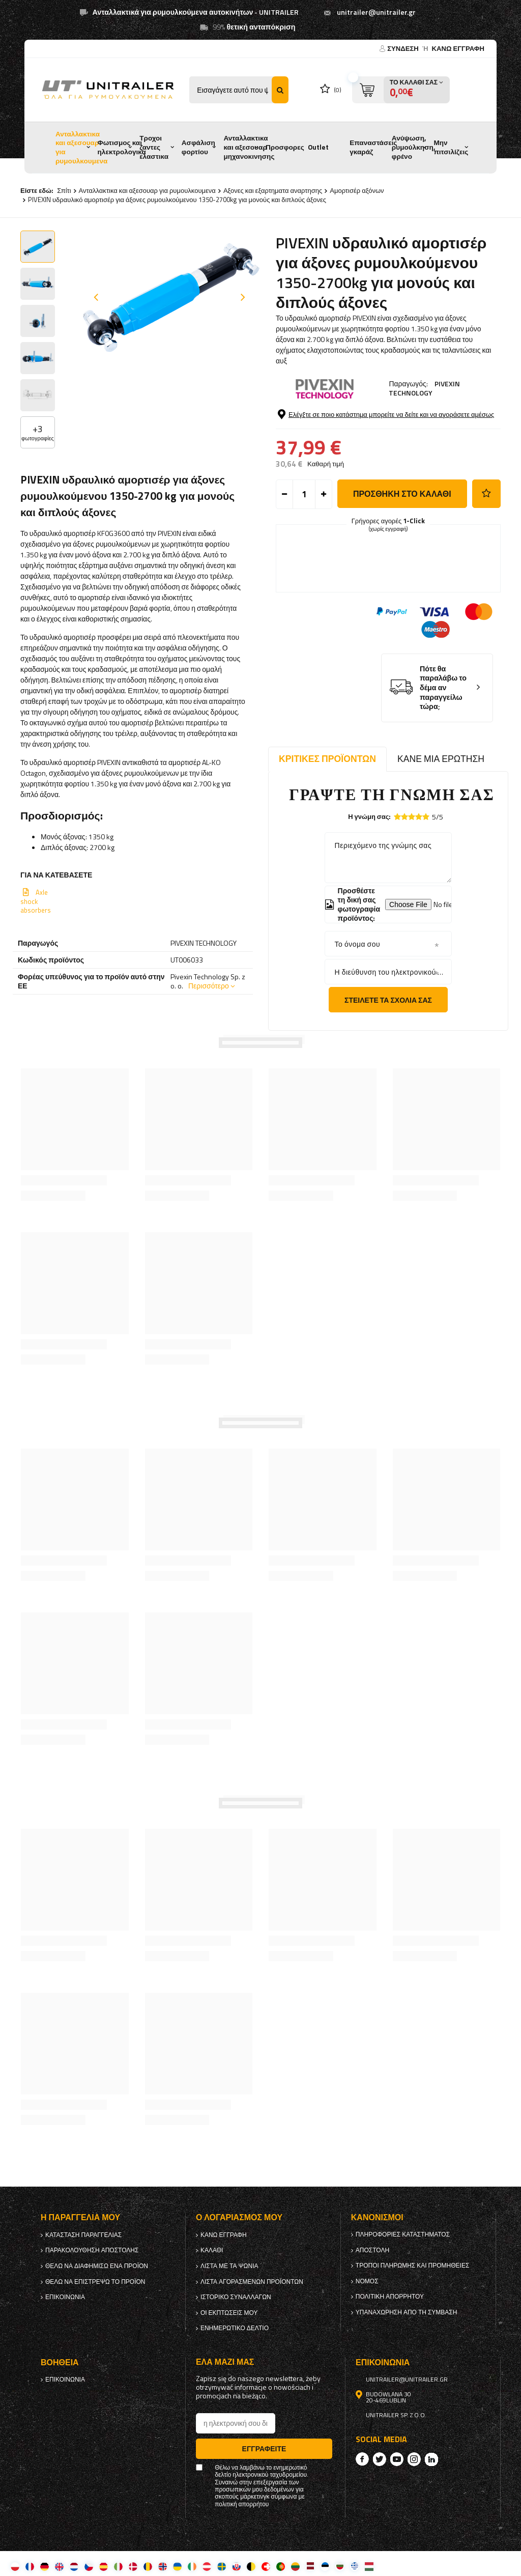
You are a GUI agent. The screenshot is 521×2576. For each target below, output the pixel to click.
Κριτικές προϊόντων (327, 759)
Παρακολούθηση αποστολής (91, 2250)
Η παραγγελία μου (80, 2217)
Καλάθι (211, 2250)
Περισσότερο (208, 985)
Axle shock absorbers (35, 901)
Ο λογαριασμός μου (239, 2217)
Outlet (318, 147)
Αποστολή (372, 2250)
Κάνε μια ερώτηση (440, 759)
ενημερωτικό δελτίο (234, 2328)
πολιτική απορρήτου (390, 2297)
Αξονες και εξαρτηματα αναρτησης (272, 190)
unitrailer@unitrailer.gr (376, 12)
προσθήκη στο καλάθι (402, 494)
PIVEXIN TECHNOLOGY (424, 388)
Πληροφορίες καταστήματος (403, 2234)
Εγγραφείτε (264, 2448)
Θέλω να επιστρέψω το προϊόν (95, 2282)
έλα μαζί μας (225, 2362)
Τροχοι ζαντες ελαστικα (153, 147)
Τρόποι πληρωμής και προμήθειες (413, 2265)
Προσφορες (285, 147)
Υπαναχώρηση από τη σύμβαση (406, 2312)
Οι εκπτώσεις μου (229, 2313)
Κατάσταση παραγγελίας (83, 2235)
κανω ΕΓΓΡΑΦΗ (458, 48)
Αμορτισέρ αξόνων (357, 190)
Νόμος (367, 2281)
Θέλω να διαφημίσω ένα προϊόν (96, 2266)
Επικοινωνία (65, 2297)
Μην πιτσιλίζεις (450, 147)
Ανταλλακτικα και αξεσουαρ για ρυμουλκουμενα (81, 147)
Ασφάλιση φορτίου (198, 147)
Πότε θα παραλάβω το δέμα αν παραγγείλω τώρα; (443, 688)
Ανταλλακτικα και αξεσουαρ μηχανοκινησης (248, 147)
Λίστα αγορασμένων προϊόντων (251, 2282)
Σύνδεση (403, 48)
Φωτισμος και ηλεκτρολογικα (122, 147)
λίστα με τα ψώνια (229, 2266)
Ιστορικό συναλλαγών (235, 2297)
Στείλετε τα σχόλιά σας (388, 1000)
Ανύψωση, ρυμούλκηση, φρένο (414, 147)
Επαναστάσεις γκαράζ (373, 147)
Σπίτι (64, 190)
